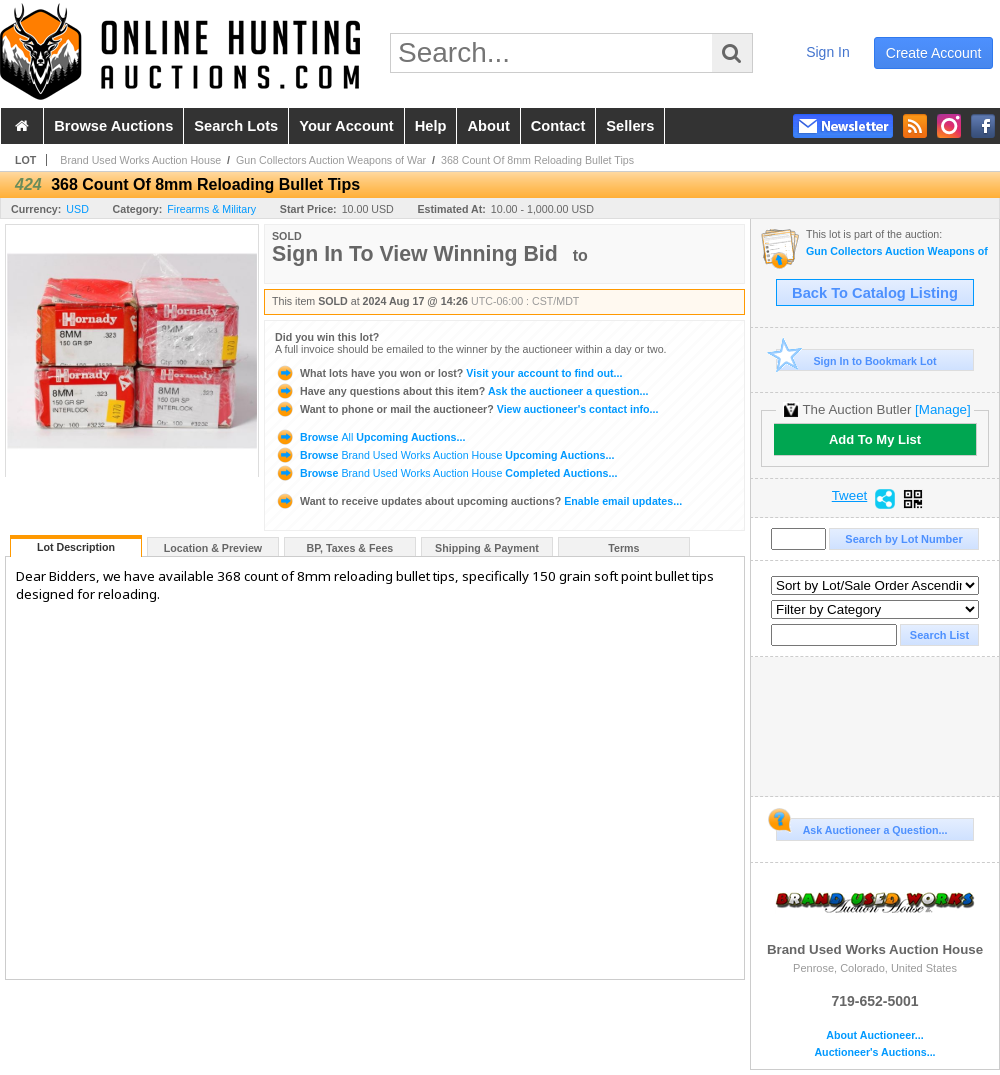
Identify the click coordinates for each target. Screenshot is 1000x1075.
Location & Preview (213, 548)
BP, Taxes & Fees (350, 548)
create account (934, 53)
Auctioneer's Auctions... (874, 1052)
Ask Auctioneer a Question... (861, 827)
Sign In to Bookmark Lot (856, 360)
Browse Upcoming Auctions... (370, 437)
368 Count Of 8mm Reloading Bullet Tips (537, 160)
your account (346, 126)
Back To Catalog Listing (875, 293)
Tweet (850, 496)
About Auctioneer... (874, 1035)
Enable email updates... (478, 501)
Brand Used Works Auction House (140, 160)
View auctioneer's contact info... (466, 409)
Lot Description (76, 547)
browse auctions (113, 126)
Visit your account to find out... (448, 373)
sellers (630, 126)
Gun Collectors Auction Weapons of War (331, 160)
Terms (623, 548)
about (488, 126)
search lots (236, 126)
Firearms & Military (211, 209)
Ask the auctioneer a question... (461, 391)
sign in (828, 52)
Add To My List (875, 439)
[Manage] (942, 409)
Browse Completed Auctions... (446, 473)
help (431, 126)
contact (558, 126)
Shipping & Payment (487, 548)
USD (77, 209)
